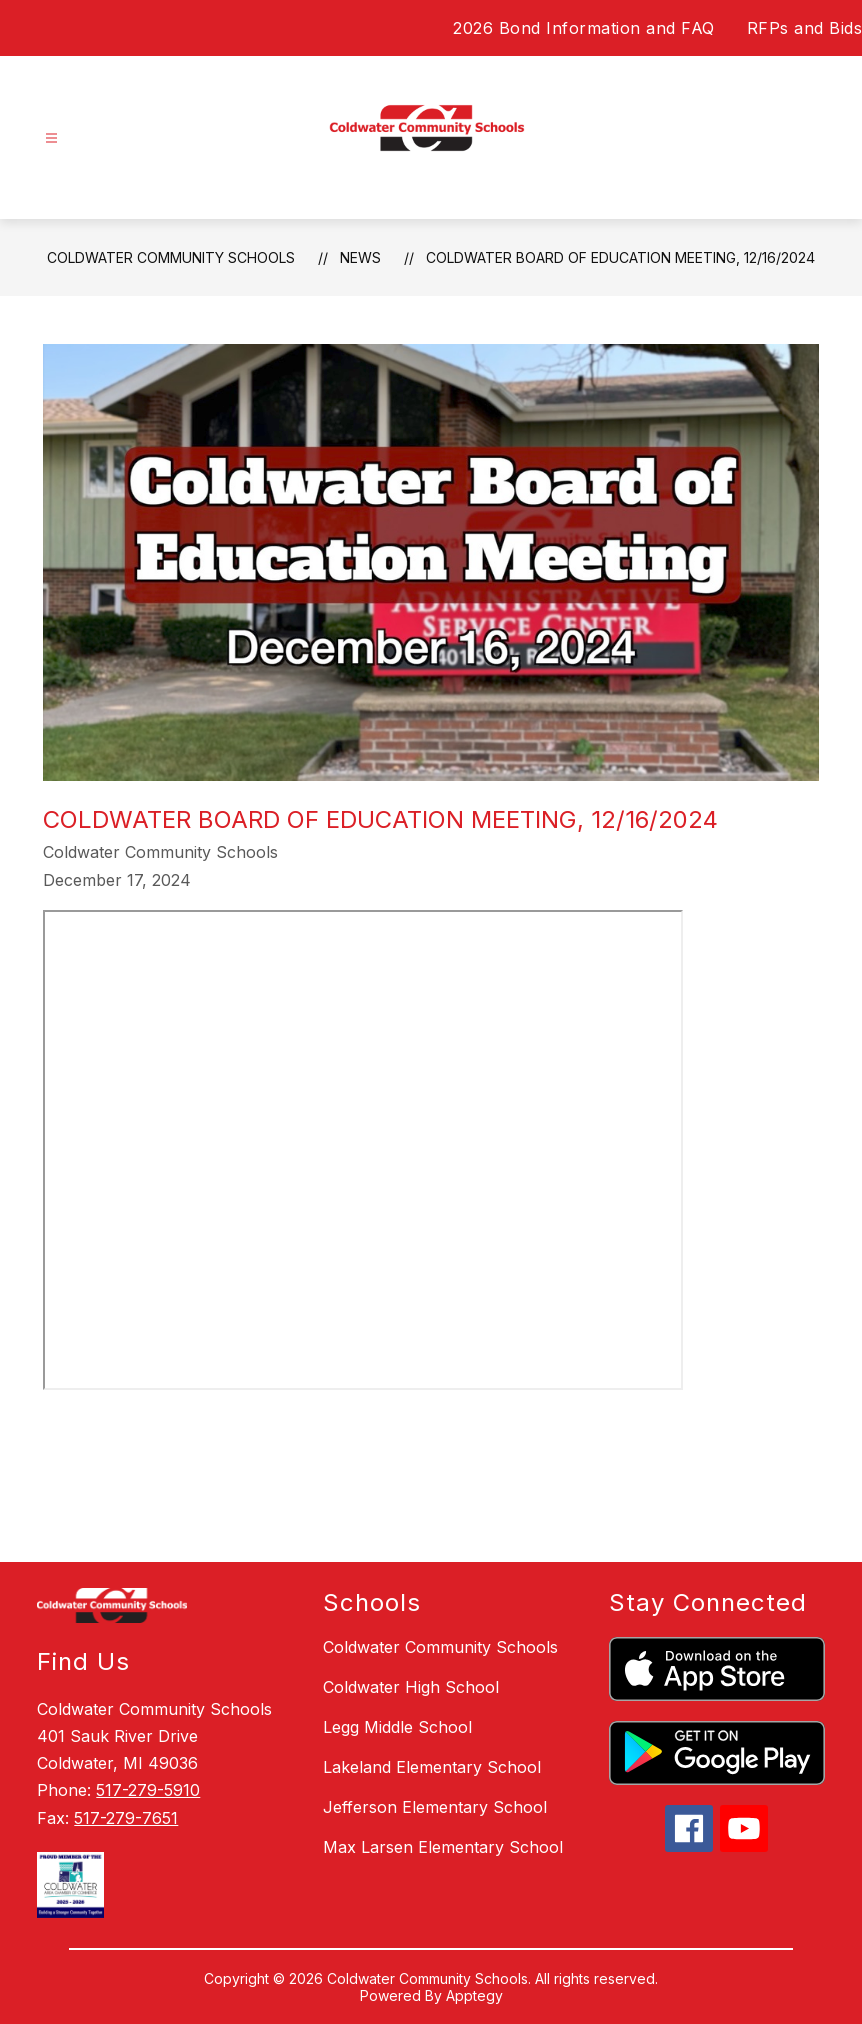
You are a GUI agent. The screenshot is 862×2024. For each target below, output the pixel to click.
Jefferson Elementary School (435, 1807)
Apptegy (474, 1995)
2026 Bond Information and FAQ (584, 28)
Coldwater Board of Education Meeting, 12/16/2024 (620, 257)
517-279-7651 (126, 1818)
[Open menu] (51, 138)
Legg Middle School (397, 1727)
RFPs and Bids (805, 28)
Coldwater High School (411, 1687)
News (360, 257)
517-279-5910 (148, 1790)
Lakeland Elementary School (432, 1767)
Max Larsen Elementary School (443, 1847)
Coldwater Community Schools (171, 257)
